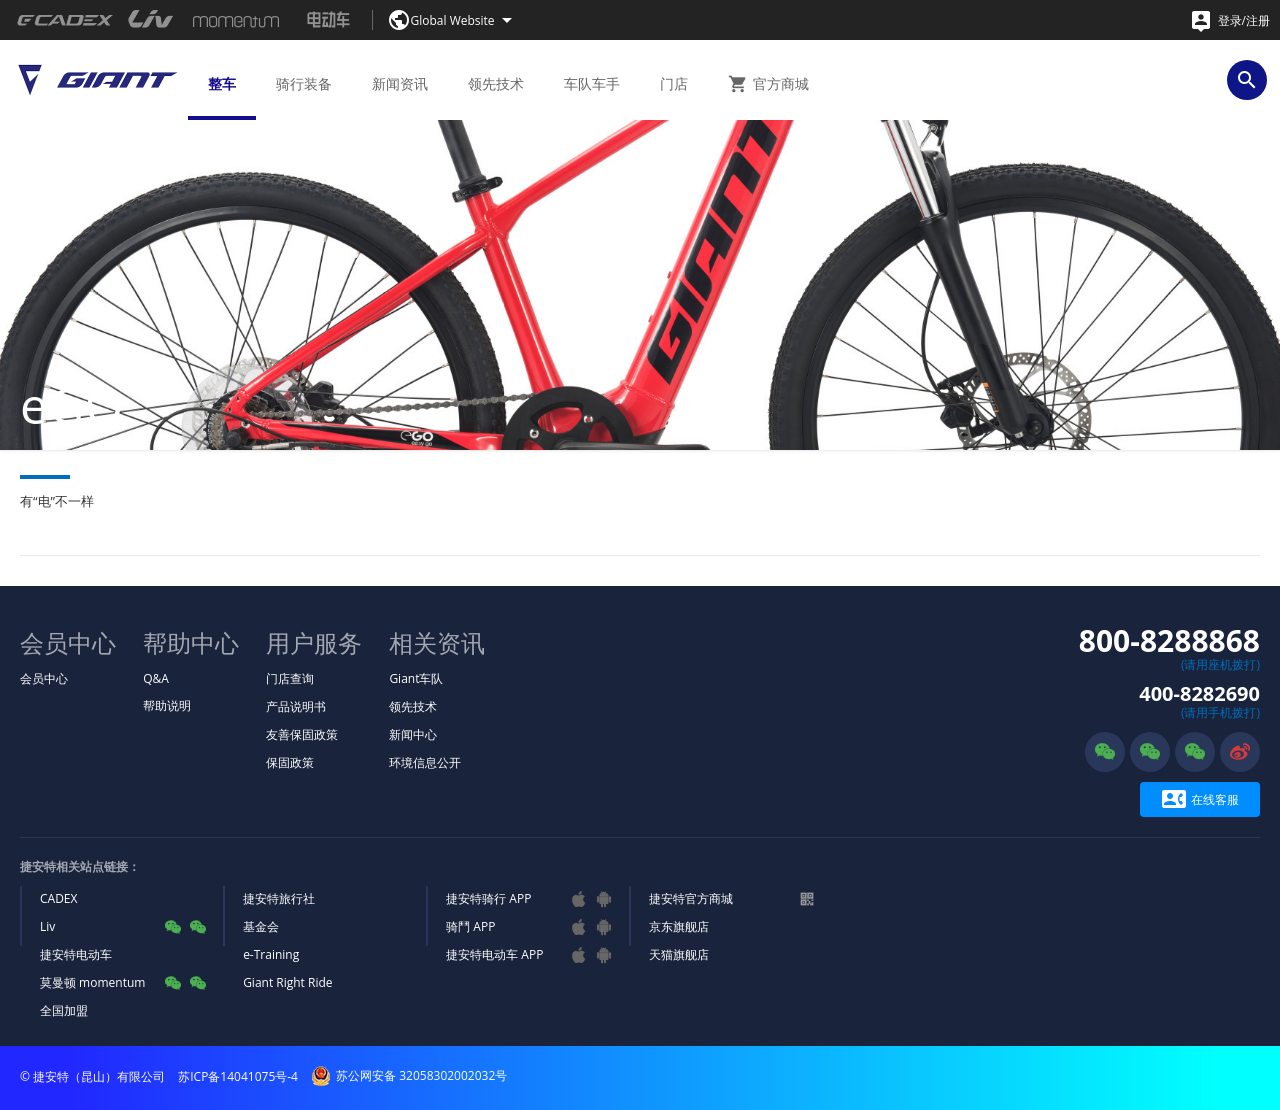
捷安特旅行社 (279, 898)
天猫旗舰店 (679, 954)
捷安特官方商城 (691, 898)
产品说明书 (296, 706)
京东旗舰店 (679, 926)
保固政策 (290, 762)
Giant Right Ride (287, 982)
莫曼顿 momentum (92, 982)
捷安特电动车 (76, 954)
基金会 (261, 926)
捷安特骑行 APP (488, 898)
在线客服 (1200, 799)
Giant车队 (416, 678)
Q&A (156, 678)
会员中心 (44, 678)
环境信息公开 (425, 762)
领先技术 (413, 706)
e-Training (271, 954)
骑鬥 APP (470, 926)
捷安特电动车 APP (494, 954)
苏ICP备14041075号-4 (238, 1076)
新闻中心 (413, 734)
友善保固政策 (302, 734)
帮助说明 (167, 705)
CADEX (58, 898)
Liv (47, 926)
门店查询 (290, 678)
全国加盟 (64, 1010)
